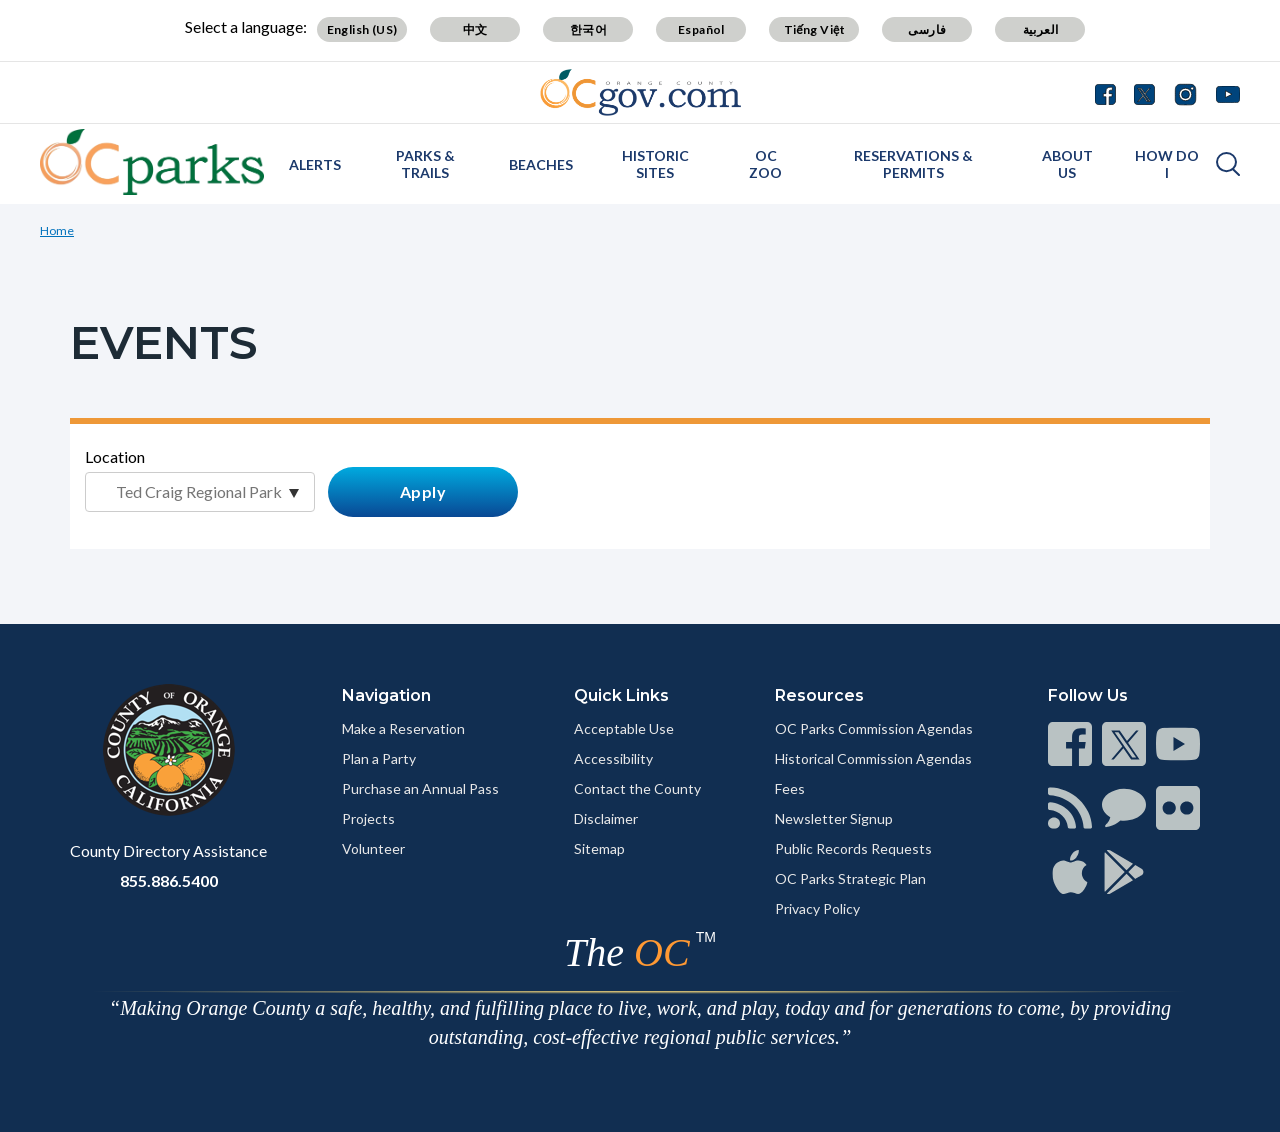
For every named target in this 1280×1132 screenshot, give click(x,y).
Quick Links (621, 695)
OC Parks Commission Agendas (874, 728)
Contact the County (637, 788)
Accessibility (613, 758)
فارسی (927, 29)
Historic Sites (655, 164)
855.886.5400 (169, 880)
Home (57, 230)
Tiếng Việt (815, 29)
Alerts (315, 164)
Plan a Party (379, 758)
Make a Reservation (403, 728)
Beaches (541, 164)
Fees (790, 788)
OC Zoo (765, 164)
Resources (819, 695)
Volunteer (373, 848)
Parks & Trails (425, 164)
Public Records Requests (853, 848)
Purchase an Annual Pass (420, 788)
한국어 (588, 29)
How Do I (1167, 164)
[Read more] (640, 92)
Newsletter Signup (834, 818)
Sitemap (599, 848)
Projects (368, 818)
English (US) (362, 29)
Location (115, 456)
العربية (1041, 29)
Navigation (386, 695)
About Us (1067, 164)
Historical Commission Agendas (873, 758)
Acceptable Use (624, 728)
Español (701, 29)
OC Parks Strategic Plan (850, 878)
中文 (475, 29)
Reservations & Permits (913, 164)
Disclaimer (606, 818)
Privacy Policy (817, 908)
